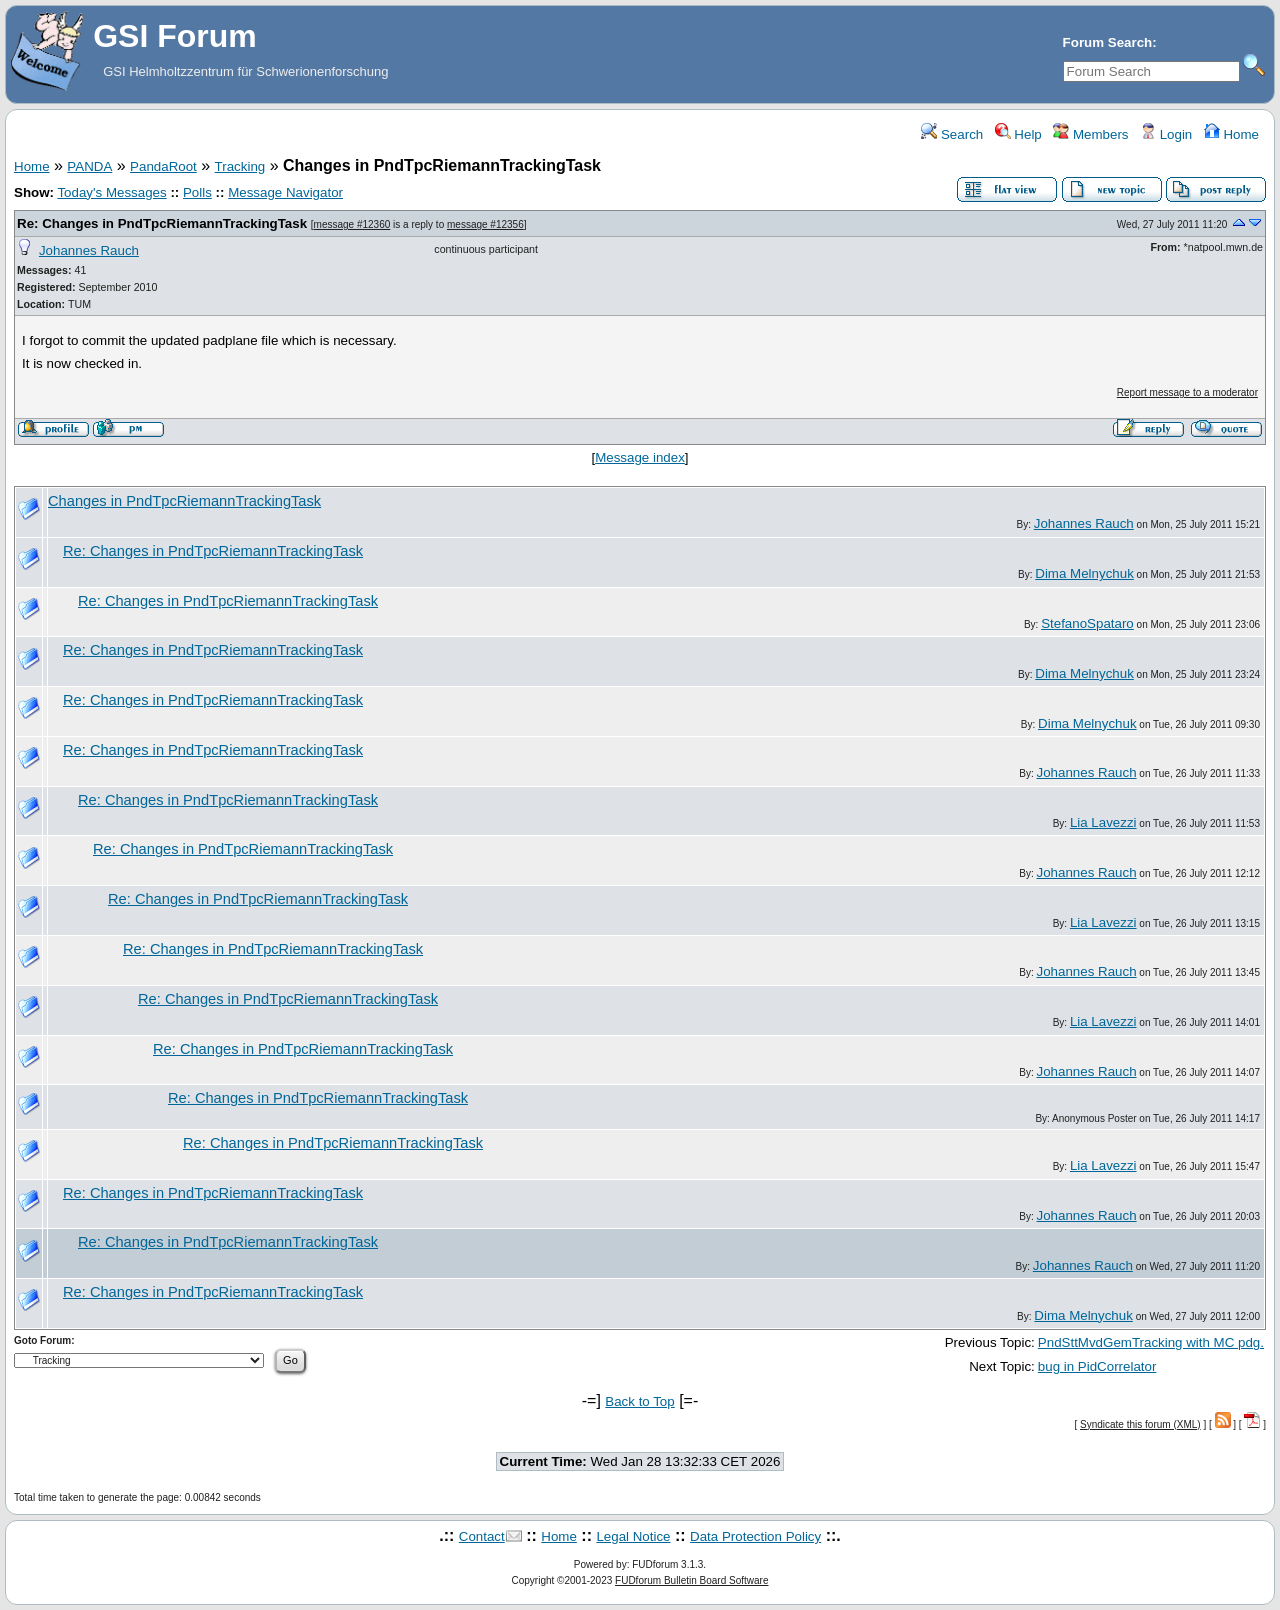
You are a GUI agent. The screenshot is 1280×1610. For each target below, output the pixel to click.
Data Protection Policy (755, 1536)
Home (1231, 134)
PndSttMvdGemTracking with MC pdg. (1151, 1342)
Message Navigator (285, 192)
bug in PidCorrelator (1097, 1366)
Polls (197, 192)
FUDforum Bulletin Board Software (691, 1580)
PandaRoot (163, 166)
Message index (640, 457)
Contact (482, 1536)
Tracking (240, 166)
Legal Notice (633, 1536)
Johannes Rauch (89, 250)
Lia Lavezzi (1103, 822)
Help (1018, 134)
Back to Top (639, 1401)
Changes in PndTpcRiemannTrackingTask (184, 501)
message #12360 (352, 224)
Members (1090, 134)
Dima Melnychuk (1084, 573)
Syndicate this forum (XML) (1140, 1424)
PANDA (89, 166)
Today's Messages (111, 192)
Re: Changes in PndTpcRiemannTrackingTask (162, 223)
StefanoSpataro (1087, 623)
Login (1166, 134)
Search (952, 134)
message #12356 (485, 224)
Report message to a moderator (1187, 392)
